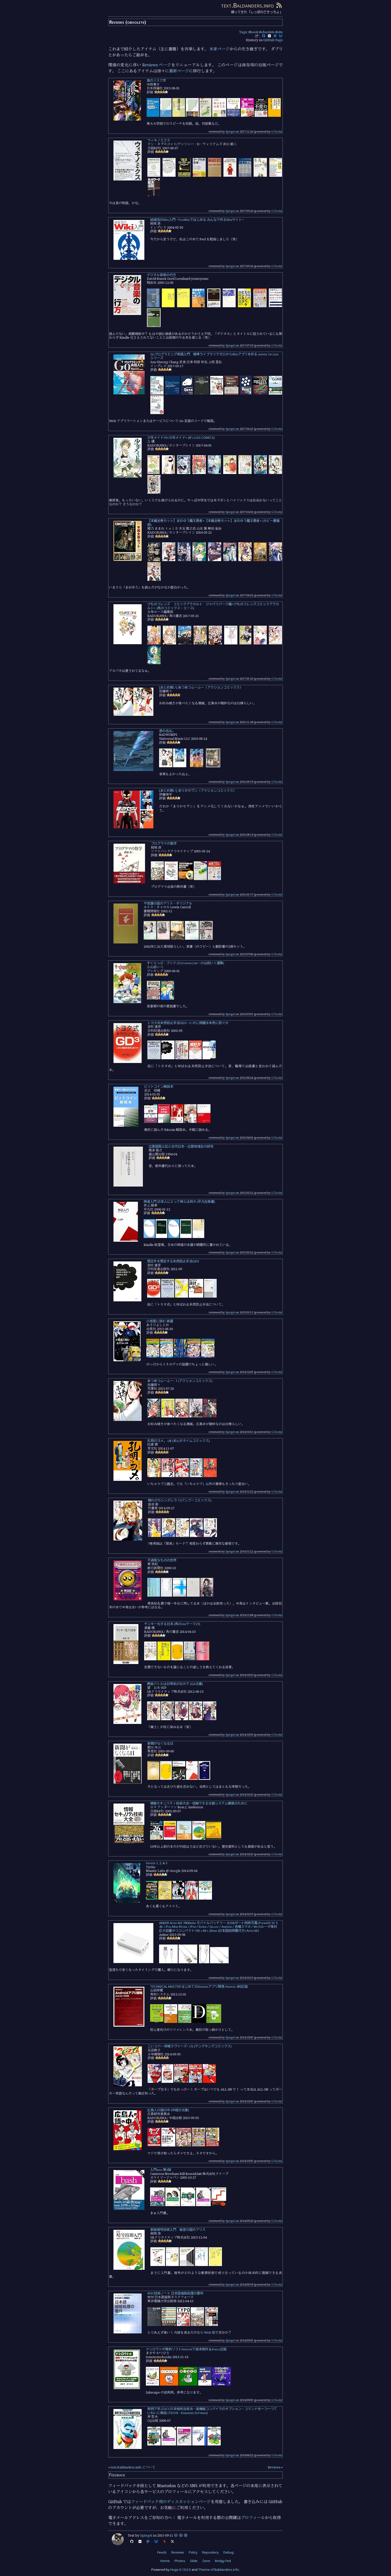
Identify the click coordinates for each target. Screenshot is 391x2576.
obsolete (268, 32)
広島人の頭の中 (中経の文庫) (168, 2110)
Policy (193, 2552)
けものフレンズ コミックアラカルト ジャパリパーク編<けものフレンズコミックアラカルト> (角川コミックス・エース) (213, 606)
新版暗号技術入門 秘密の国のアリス (177, 2229)
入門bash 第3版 (160, 2169)
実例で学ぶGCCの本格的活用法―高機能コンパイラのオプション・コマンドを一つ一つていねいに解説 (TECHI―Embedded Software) (212, 2411)
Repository (210, 2552)
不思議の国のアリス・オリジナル (168, 903)
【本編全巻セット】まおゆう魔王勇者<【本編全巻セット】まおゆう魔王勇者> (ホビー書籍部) (213, 522)
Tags (243, 32)
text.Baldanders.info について (133, 2467)
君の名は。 (167, 731)
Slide (193, 2561)
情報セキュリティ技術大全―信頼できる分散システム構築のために (198, 1803)
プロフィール (253, 2517)
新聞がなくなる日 (160, 1743)
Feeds (162, 2552)
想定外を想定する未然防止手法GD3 (173, 1261)
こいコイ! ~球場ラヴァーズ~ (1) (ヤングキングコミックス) (190, 2046)
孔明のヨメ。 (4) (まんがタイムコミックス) (178, 1440)
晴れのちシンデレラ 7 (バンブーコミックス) (179, 1500)
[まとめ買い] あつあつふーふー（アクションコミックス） (201, 687)
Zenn (206, 2561)
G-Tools (276, 131)
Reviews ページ (156, 65)
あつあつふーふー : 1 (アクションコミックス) (179, 1380)
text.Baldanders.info (247, 5)
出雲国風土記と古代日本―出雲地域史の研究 (181, 1146)
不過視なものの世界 (162, 1560)
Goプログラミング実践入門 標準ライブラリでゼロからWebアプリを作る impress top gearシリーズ (214, 356)
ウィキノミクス (158, 140)
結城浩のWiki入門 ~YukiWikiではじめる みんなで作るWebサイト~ (197, 219)
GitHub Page (273, 40)
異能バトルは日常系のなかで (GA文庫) (175, 1683)
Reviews (274, 2467)
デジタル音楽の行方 (161, 275)
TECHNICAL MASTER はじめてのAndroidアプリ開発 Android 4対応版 (199, 1986)
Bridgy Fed (223, 2561)
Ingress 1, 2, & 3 (156, 1863)
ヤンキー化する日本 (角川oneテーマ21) (172, 1624)
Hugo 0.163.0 (180, 2569)
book (254, 32)
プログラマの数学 (164, 843)
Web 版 (209, 2332)
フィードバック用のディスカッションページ (171, 2501)
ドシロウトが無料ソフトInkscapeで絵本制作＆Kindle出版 (186, 2349)
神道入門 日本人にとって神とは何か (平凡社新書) (179, 1201)
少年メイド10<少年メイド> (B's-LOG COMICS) (181, 437)
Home (165, 2561)
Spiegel (230, 131)
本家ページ (219, 49)
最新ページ (179, 71)
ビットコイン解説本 (158, 1086)
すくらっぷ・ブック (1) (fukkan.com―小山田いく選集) (185, 963)
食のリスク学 (156, 80)
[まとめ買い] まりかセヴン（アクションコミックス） (197, 790)
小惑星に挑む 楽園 (159, 1321)
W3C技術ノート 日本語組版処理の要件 (175, 2293)
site (280, 32)
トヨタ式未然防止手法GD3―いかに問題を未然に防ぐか (187, 1023)
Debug (228, 2552)
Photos (180, 2561)
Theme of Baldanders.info (218, 2569)
